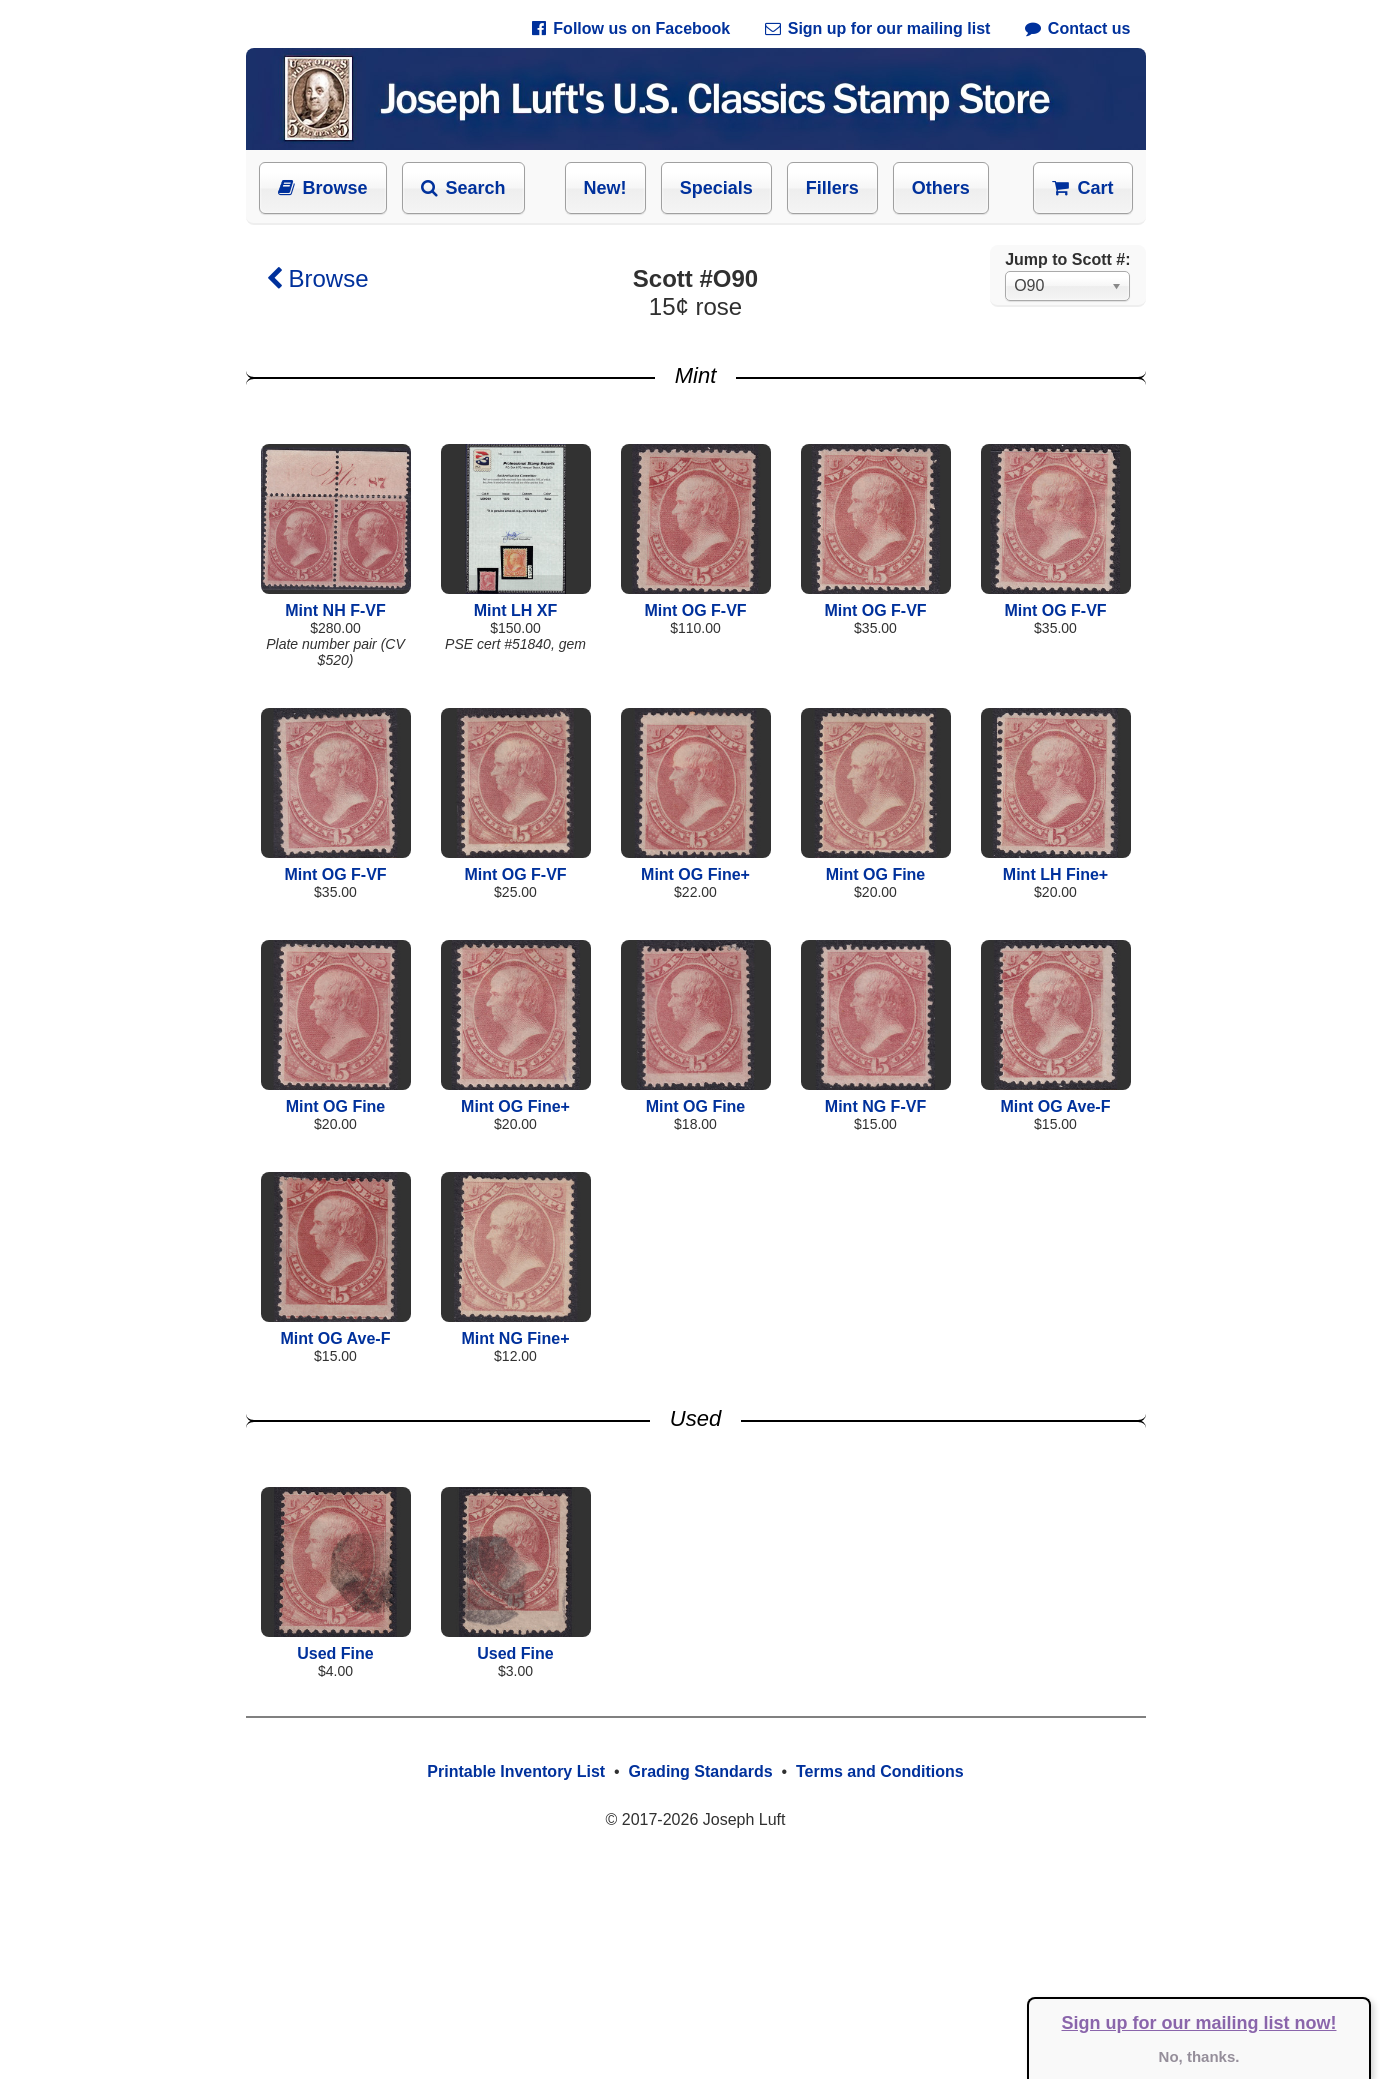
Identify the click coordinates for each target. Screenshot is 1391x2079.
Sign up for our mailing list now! (1199, 2023)
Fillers (832, 188)
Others (941, 188)
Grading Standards (701, 1771)
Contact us (1078, 28)
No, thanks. (1199, 2056)
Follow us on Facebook (631, 28)
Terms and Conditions (880, 1771)
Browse (323, 188)
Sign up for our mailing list (878, 28)
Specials (716, 188)
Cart (1082, 188)
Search (463, 188)
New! (605, 188)
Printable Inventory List (516, 1771)
